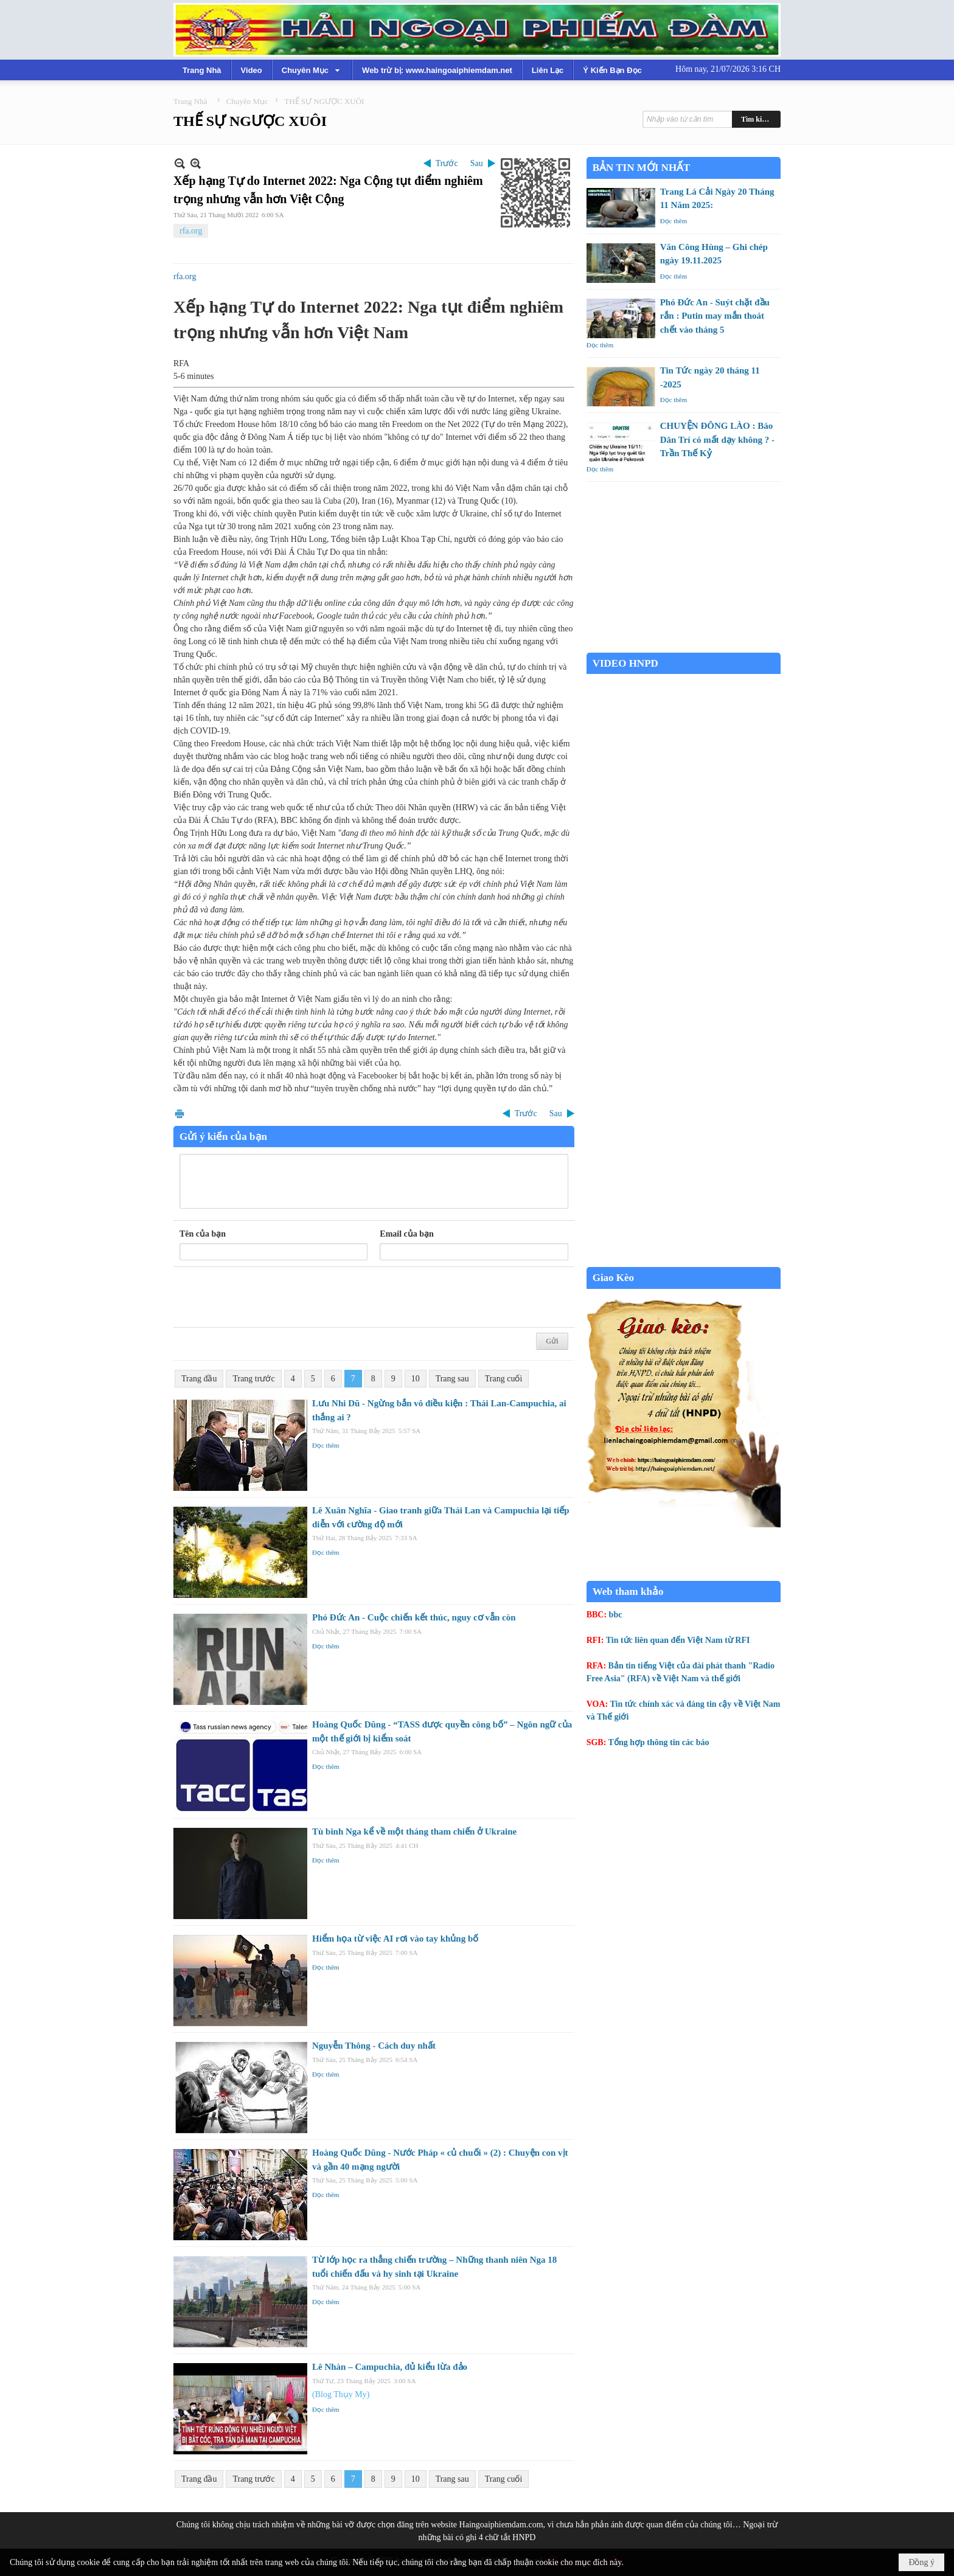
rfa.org (190, 230)
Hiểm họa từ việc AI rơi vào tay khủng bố (395, 1938)
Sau (476, 163)
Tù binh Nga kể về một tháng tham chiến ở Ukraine (414, 1831)
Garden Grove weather (684, 646)
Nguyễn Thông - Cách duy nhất (374, 2045)
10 (415, 1378)
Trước (447, 163)
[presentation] (271, 1297)
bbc (615, 1614)
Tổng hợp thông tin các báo (658, 1742)
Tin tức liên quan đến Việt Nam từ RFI (678, 1640)
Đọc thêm (325, 1445)
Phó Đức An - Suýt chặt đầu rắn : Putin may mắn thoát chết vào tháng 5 (715, 316)
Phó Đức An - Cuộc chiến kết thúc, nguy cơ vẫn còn (414, 1617)
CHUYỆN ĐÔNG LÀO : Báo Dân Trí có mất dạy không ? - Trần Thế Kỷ (717, 439)
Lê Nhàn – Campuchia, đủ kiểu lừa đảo (389, 2367)
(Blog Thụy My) (340, 2394)
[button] (312, 70)
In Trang (179, 1113)
